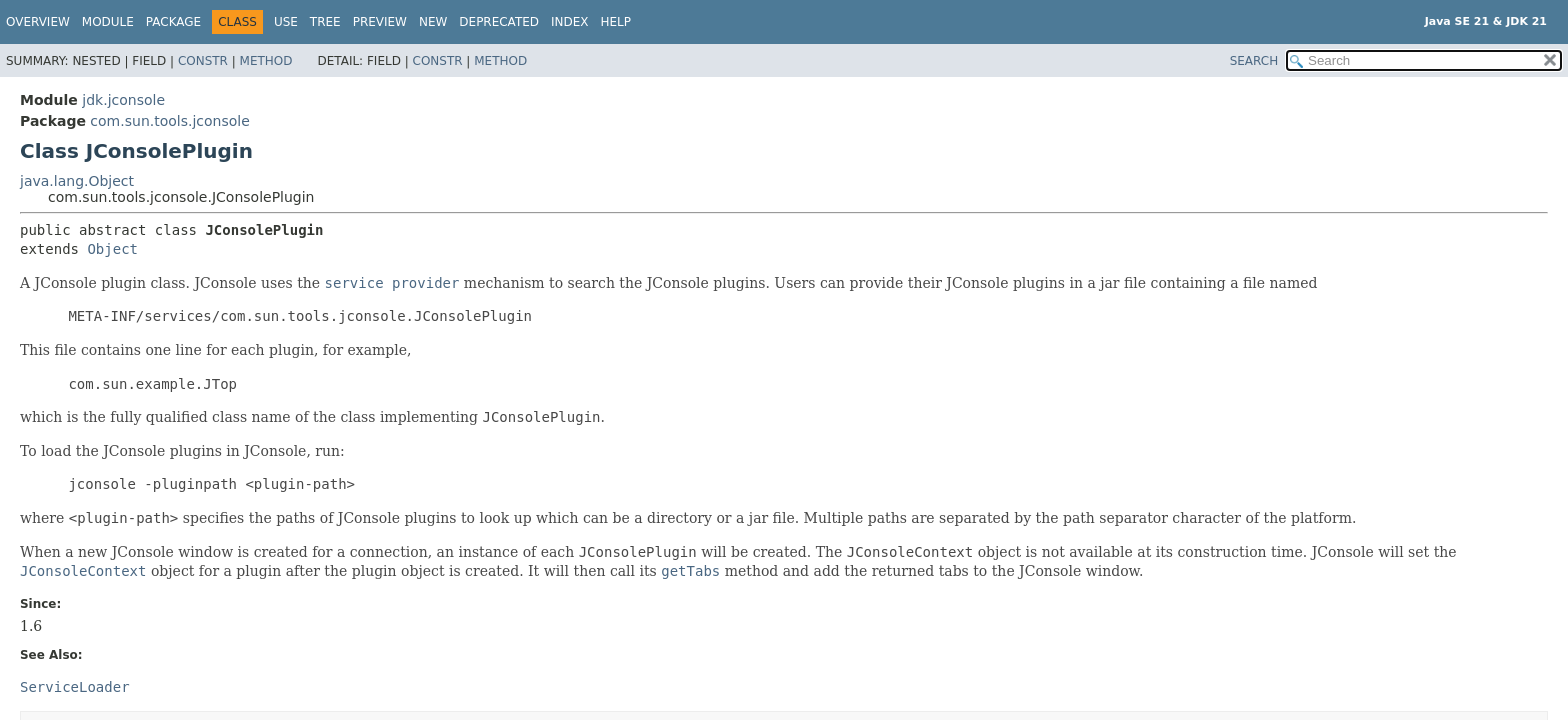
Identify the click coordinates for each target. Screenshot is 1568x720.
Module (108, 22)
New (433, 22)
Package (173, 22)
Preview (380, 22)
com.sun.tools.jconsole (169, 121)
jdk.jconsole (123, 100)
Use (286, 22)
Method (266, 61)
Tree (325, 22)
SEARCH (1254, 61)
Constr (203, 61)
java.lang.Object (77, 181)
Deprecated (499, 22)
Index (570, 22)
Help (616, 22)
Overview (38, 22)
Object (112, 249)
